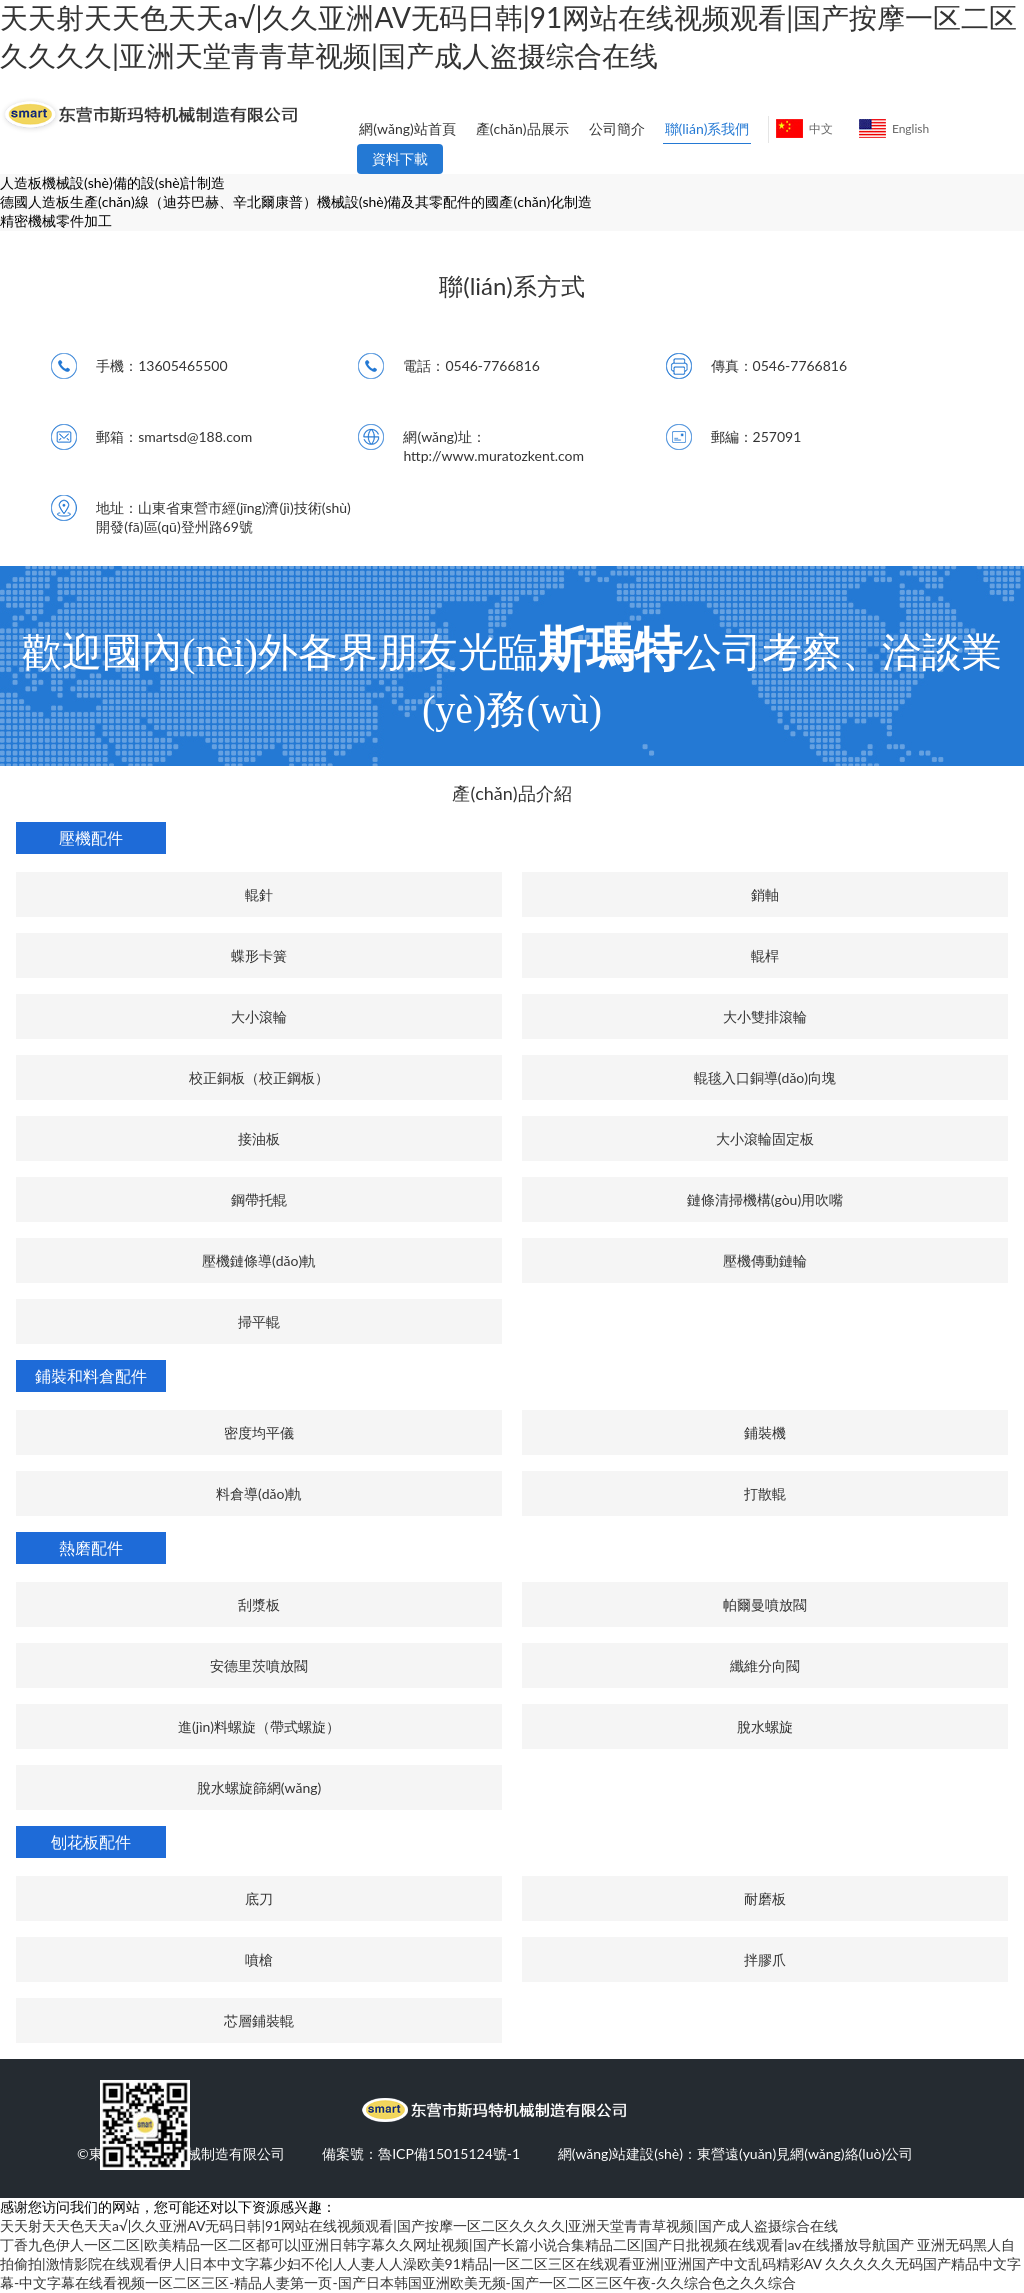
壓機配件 (91, 837)
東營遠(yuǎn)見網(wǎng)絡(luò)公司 (805, 2153)
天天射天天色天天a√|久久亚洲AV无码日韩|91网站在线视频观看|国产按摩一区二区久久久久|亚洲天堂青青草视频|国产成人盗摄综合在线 (419, 2225)
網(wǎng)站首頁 (407, 128)
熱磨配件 (91, 1547)
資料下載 (400, 158)
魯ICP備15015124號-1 (449, 2153)
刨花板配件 (91, 1841)
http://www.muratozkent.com (493, 455)
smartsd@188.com (195, 436)
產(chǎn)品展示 (522, 128)
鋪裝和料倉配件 (91, 1375)
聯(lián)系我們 (707, 128)
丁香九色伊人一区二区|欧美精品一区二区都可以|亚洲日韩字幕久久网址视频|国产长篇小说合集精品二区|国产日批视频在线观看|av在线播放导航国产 (457, 2244)
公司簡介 (617, 128)
